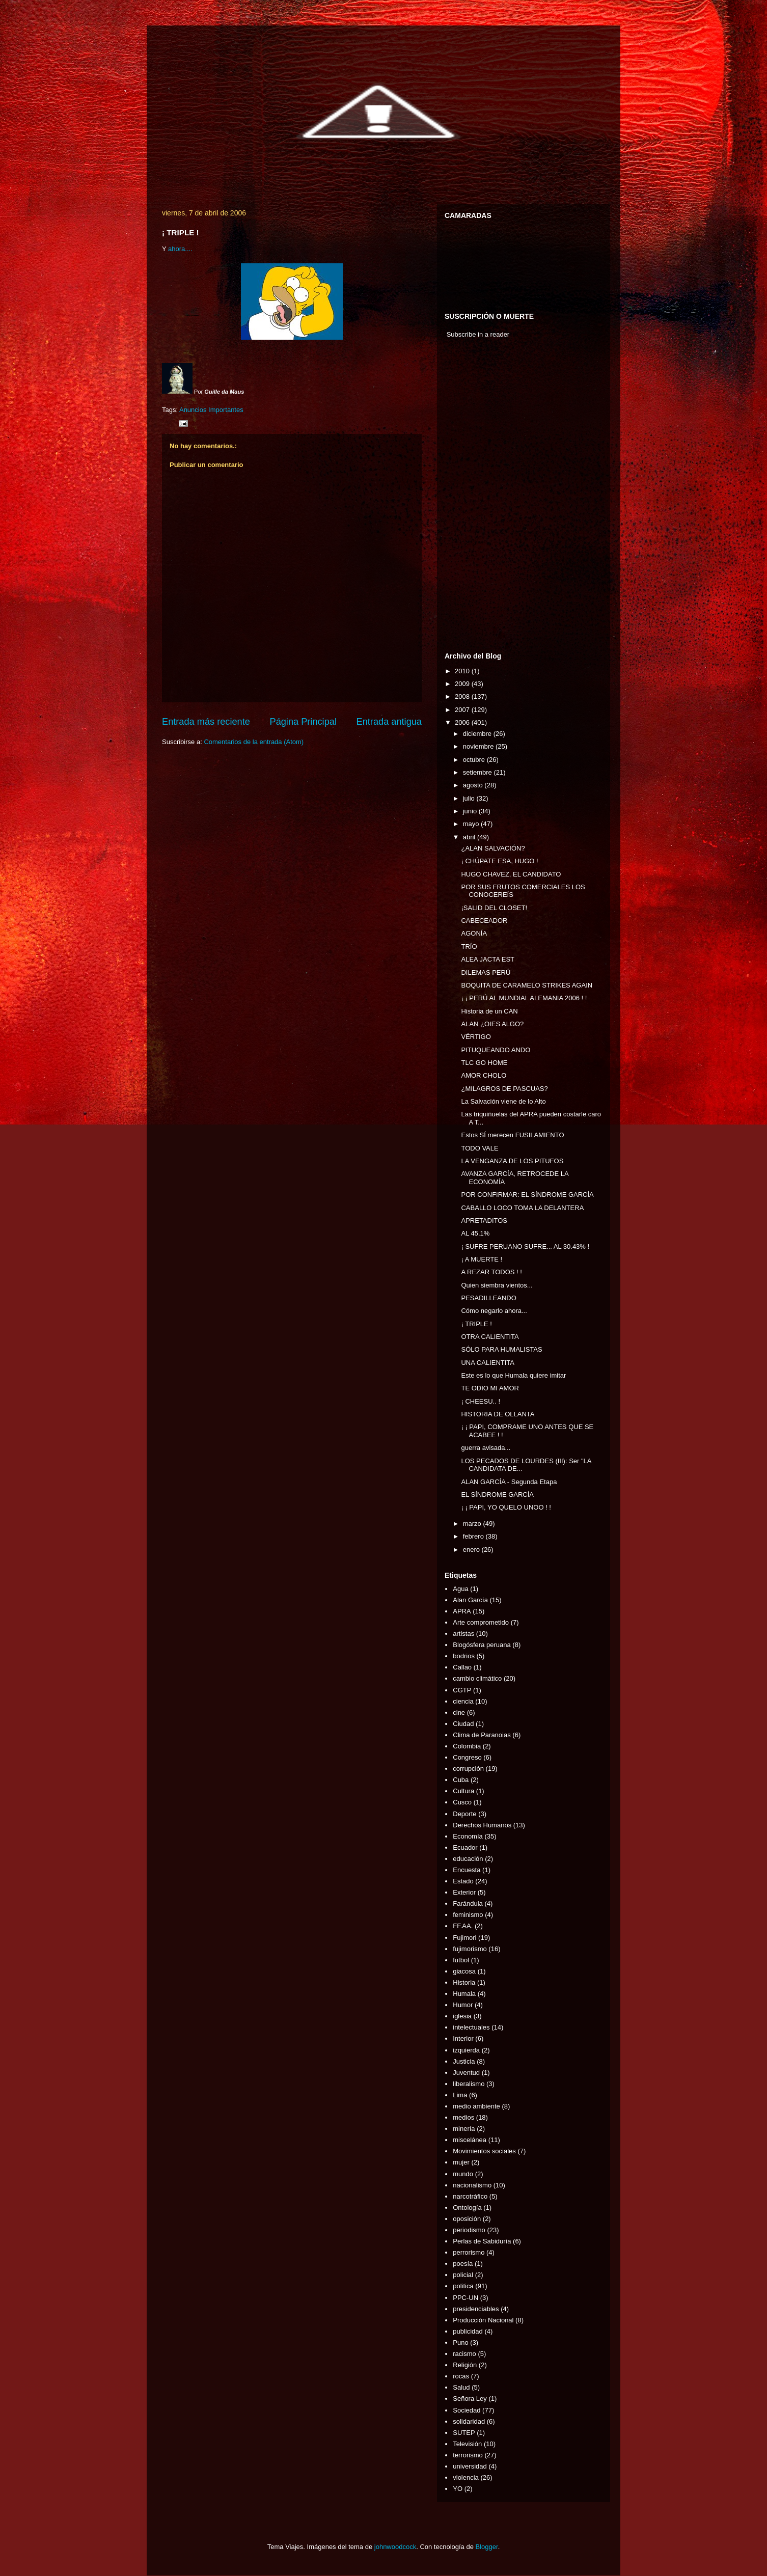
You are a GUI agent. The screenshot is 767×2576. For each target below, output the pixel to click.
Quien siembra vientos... (496, 1285)
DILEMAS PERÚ (485, 972)
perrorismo (468, 2252)
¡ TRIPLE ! (476, 1324)
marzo (473, 1523)
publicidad (468, 2331)
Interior (463, 2038)
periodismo (469, 2230)
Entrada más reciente (206, 722)
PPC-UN (465, 2297)
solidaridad (469, 2421)
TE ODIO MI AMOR (489, 1388)
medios (463, 2117)
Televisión (467, 2444)
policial (463, 2275)
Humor (463, 2005)
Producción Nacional (483, 2320)
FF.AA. (463, 1926)
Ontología (467, 2207)
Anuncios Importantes (211, 410)
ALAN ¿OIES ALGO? (492, 1024)
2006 (463, 722)
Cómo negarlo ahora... (494, 1310)
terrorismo (468, 2455)
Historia (464, 1982)
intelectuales (471, 2027)
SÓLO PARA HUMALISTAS (501, 1349)
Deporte (464, 1814)
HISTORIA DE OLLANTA (497, 1414)
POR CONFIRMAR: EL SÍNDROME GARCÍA (527, 1194)
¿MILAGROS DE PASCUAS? (504, 1088)
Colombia (467, 1746)
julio (470, 798)
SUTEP (464, 2432)
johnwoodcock (395, 2547)
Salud (461, 2387)
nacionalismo (472, 2185)
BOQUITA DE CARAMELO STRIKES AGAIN (526, 985)
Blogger (487, 2547)
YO (457, 2488)
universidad (470, 2466)
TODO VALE (479, 1148)
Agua (460, 1589)
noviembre (479, 746)
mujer (461, 2162)
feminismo (468, 1915)
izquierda (466, 2050)
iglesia (462, 2016)
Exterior (464, 1892)
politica (463, 2286)
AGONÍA (474, 933)
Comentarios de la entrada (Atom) (254, 742)
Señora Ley (470, 2398)
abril (470, 837)
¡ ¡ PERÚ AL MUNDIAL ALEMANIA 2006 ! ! (524, 998)
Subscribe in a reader (478, 334)
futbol (461, 1960)
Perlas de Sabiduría (482, 2241)
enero (472, 1549)
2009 (463, 684)
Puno (460, 2342)
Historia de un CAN (489, 1011)
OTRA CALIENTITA (489, 1336)
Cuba (461, 1780)
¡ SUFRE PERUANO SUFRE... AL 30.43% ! (525, 1246)
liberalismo (468, 2084)
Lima (460, 2095)
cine (459, 1712)
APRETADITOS (484, 1220)
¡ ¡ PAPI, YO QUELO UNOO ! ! (506, 1507)
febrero (474, 1536)
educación (468, 1858)
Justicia (464, 2061)
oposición (467, 2219)
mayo (472, 824)
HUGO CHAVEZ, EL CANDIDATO (511, 874)
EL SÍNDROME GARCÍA (497, 1494)
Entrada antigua (389, 722)
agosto (474, 785)
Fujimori (464, 1937)
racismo (464, 2354)
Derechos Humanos (482, 1825)
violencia (466, 2477)
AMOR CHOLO (483, 1075)
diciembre (478, 733)
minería (464, 2128)
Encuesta (466, 1870)
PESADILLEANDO (488, 1298)
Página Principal (303, 722)
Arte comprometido (481, 1622)
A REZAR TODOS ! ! (491, 1272)
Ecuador (465, 1847)
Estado (463, 1881)
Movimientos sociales (484, 2151)
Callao (462, 1667)
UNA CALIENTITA (487, 1362)
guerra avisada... (485, 1447)
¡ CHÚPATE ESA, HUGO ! (499, 861)
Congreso (467, 1757)
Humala (464, 1993)
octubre (475, 759)
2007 (463, 710)
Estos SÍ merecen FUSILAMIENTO (512, 1135)
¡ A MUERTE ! (481, 1259)
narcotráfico (470, 2196)
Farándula (468, 1903)
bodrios (464, 1656)
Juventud (466, 2072)
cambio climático (477, 1678)
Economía (468, 1836)
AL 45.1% (475, 1233)
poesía (463, 2263)
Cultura (463, 1791)
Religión (465, 2365)
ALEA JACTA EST (487, 959)
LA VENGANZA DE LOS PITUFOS (512, 1161)
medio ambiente (476, 2106)
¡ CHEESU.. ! (480, 1401)
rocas (461, 2376)
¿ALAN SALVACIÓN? (493, 848)
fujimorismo (469, 1949)
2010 (463, 671)
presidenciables (476, 2309)
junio (471, 811)
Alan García (470, 1600)
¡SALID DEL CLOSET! (494, 908)
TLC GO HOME (484, 1062)
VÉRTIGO (475, 1036)
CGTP (462, 1690)
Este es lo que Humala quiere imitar (513, 1375)
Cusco (462, 1802)
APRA (462, 1611)
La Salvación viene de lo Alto (503, 1101)
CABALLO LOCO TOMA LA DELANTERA (522, 1208)
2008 (463, 696)
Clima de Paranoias (481, 1735)
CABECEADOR (484, 920)
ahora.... (180, 249)
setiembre (478, 772)
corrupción (468, 1768)
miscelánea (469, 2140)
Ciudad (463, 1724)
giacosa (464, 1971)
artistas (463, 1633)
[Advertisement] (475, 497)
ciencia (463, 1701)
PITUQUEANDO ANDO (495, 1050)
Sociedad (466, 2410)
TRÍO (469, 946)
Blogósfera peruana (481, 1645)
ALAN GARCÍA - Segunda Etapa (509, 1482)
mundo (463, 2174)
